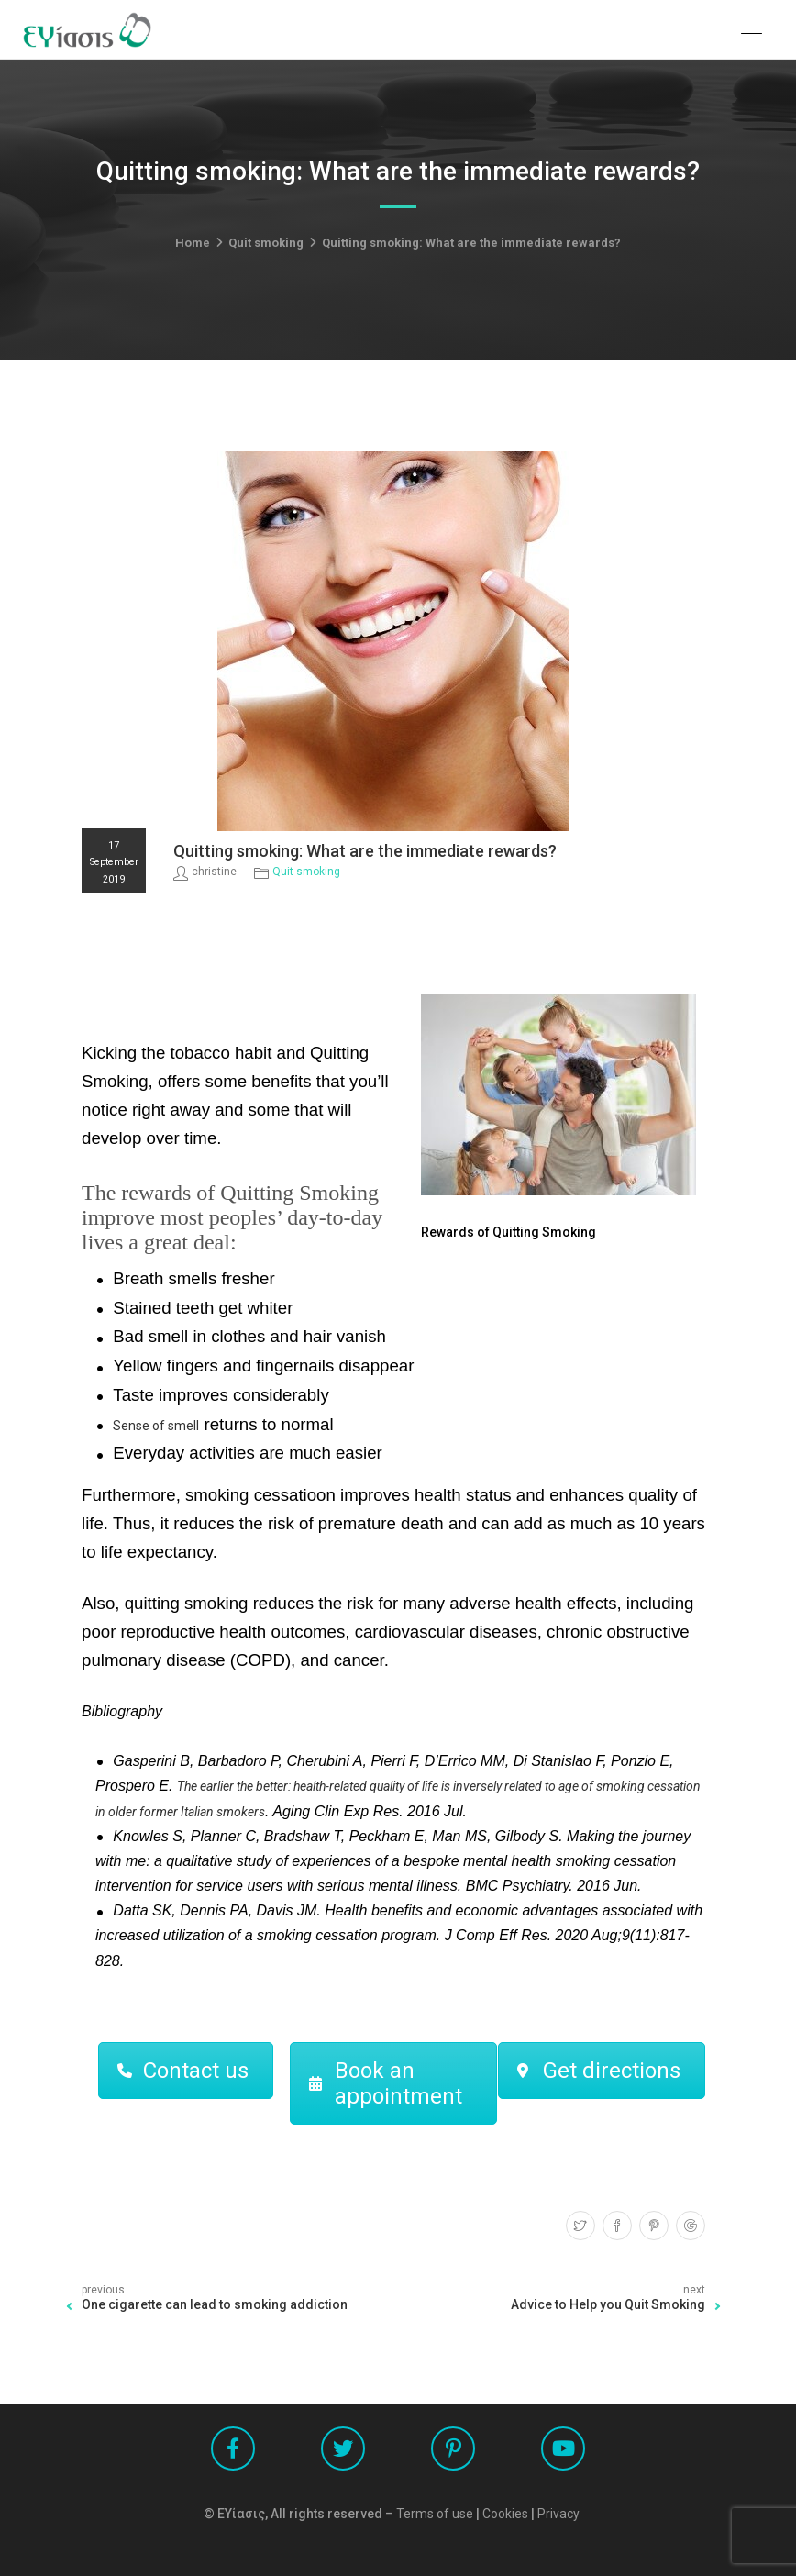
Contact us (183, 2070)
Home (192, 243)
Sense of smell (156, 1425)
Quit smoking (266, 243)
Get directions (598, 2070)
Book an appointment (385, 2083)
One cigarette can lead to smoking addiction (215, 2304)
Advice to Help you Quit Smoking (608, 2304)
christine (214, 871)
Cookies (505, 2513)
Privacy (558, 2513)
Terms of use (434, 2513)
